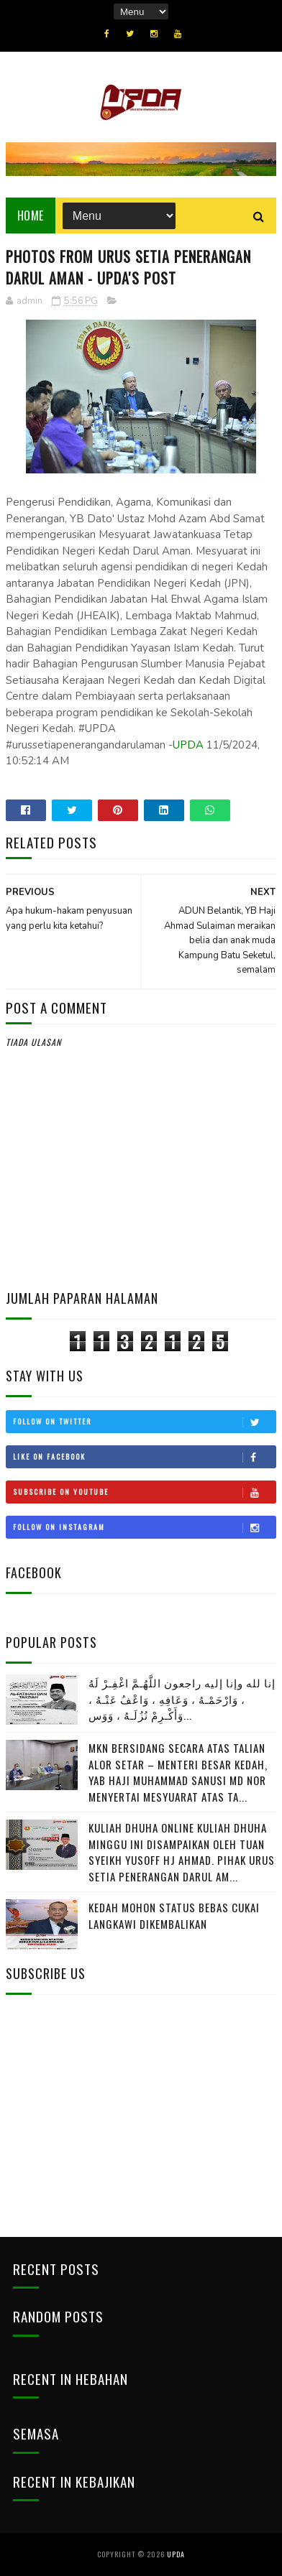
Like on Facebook (144, 1457)
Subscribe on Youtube (144, 1492)
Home (30, 215)
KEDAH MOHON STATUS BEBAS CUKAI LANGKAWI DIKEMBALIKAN (174, 1915)
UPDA (188, 745)
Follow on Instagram (144, 1527)
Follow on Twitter (144, 1421)
